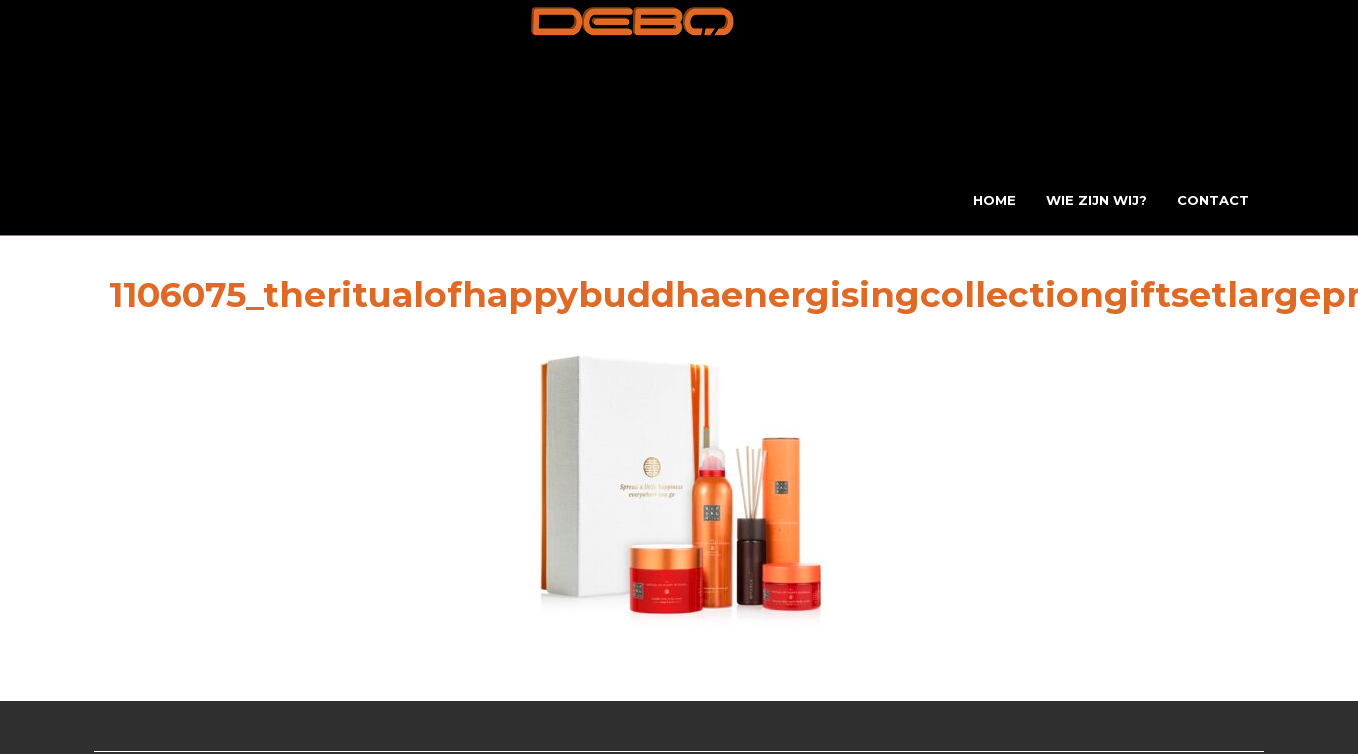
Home (994, 200)
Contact (1213, 200)
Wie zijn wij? (1096, 200)
